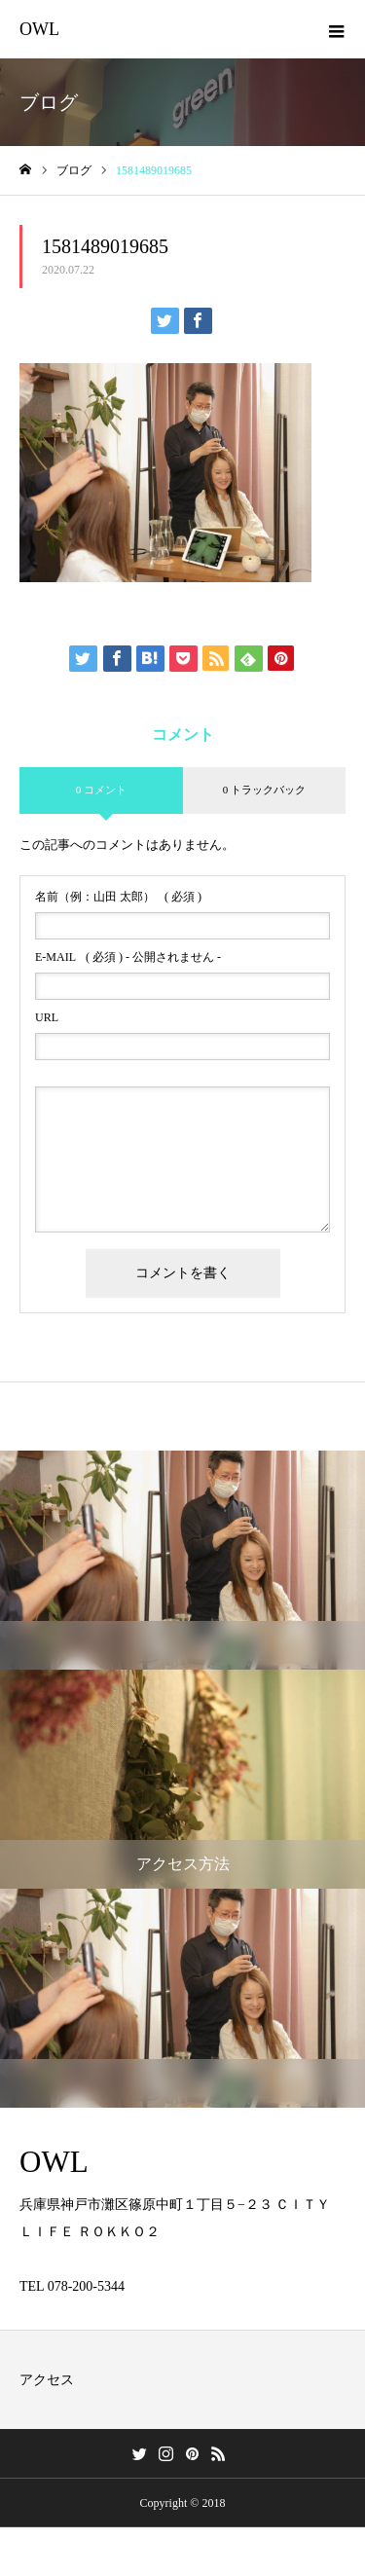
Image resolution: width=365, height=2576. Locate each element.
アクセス (46, 2380)
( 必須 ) (118, 896)
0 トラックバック (264, 789)
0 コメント (101, 789)
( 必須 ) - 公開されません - (128, 957)
